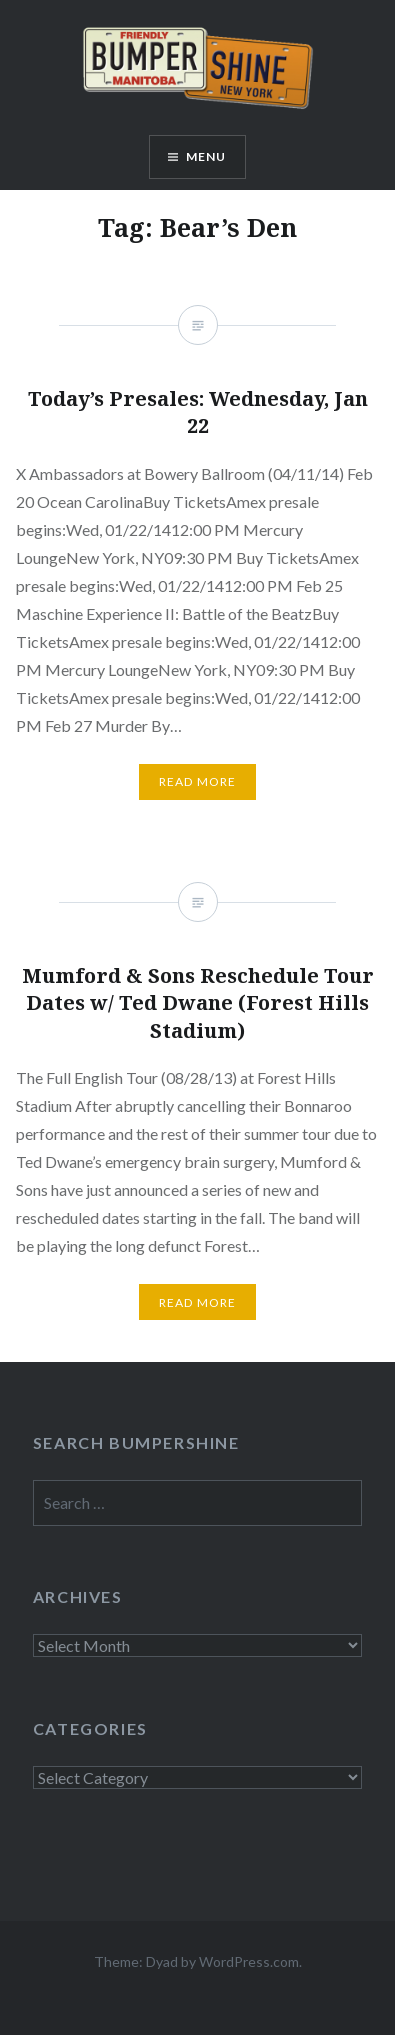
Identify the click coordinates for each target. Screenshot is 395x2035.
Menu (206, 156)
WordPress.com (249, 1961)
